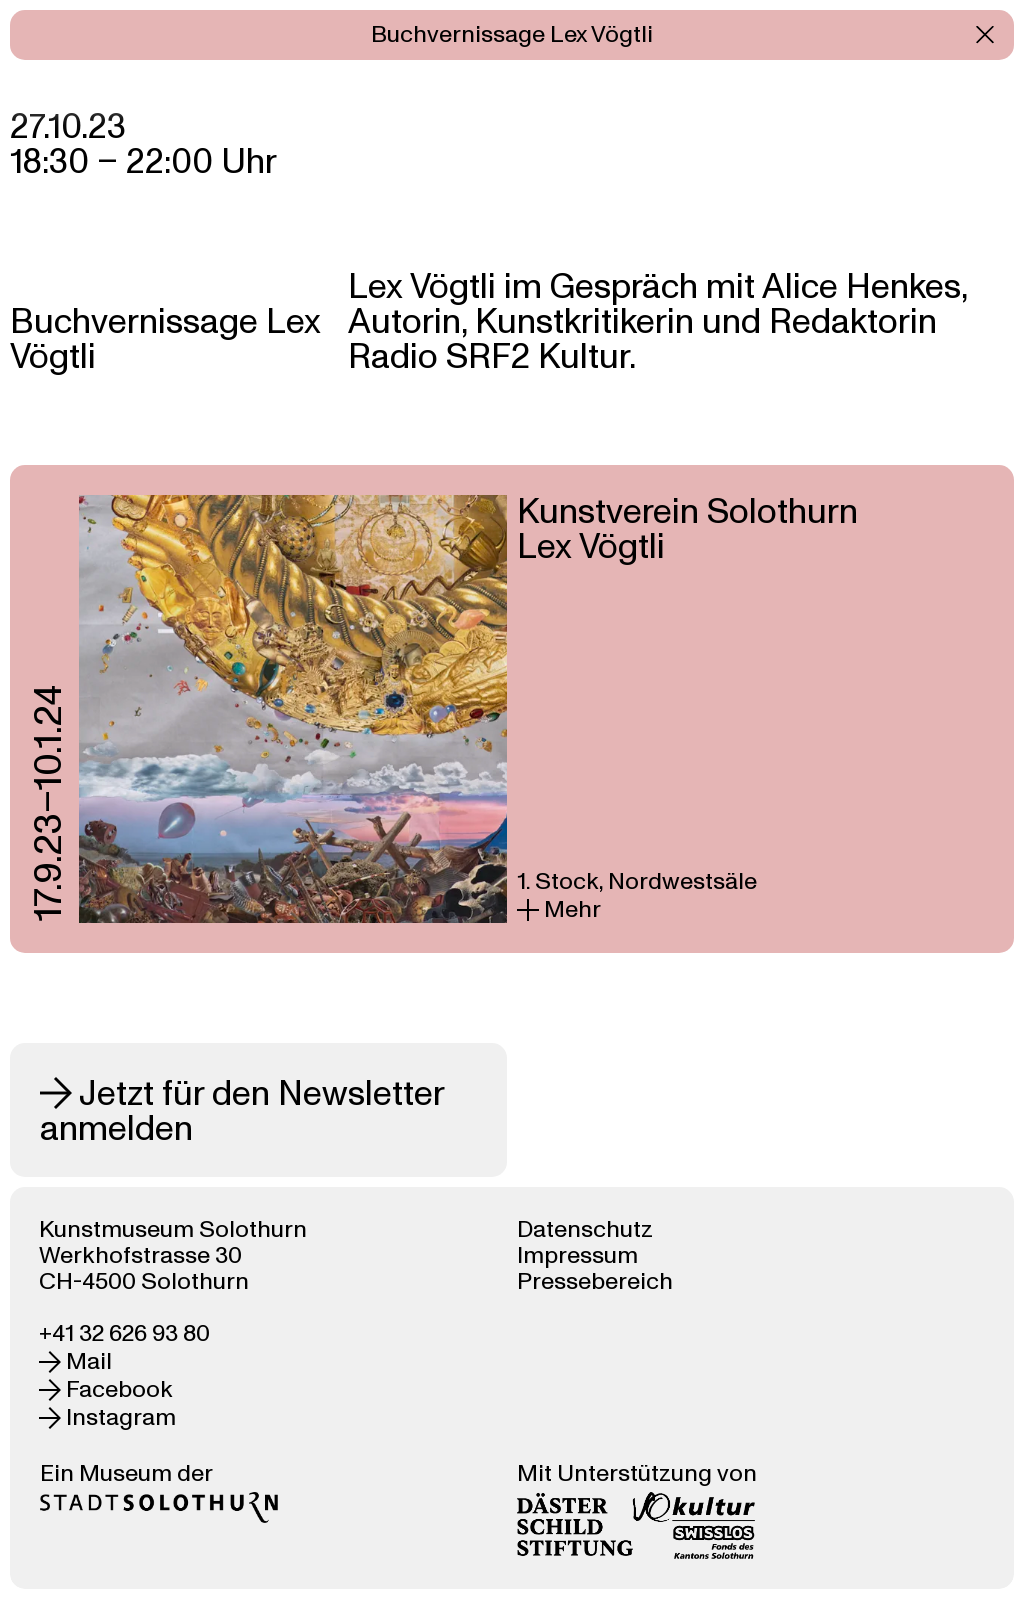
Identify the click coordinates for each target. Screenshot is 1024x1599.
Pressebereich (595, 1281)
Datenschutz (585, 1229)
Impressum (577, 1255)
